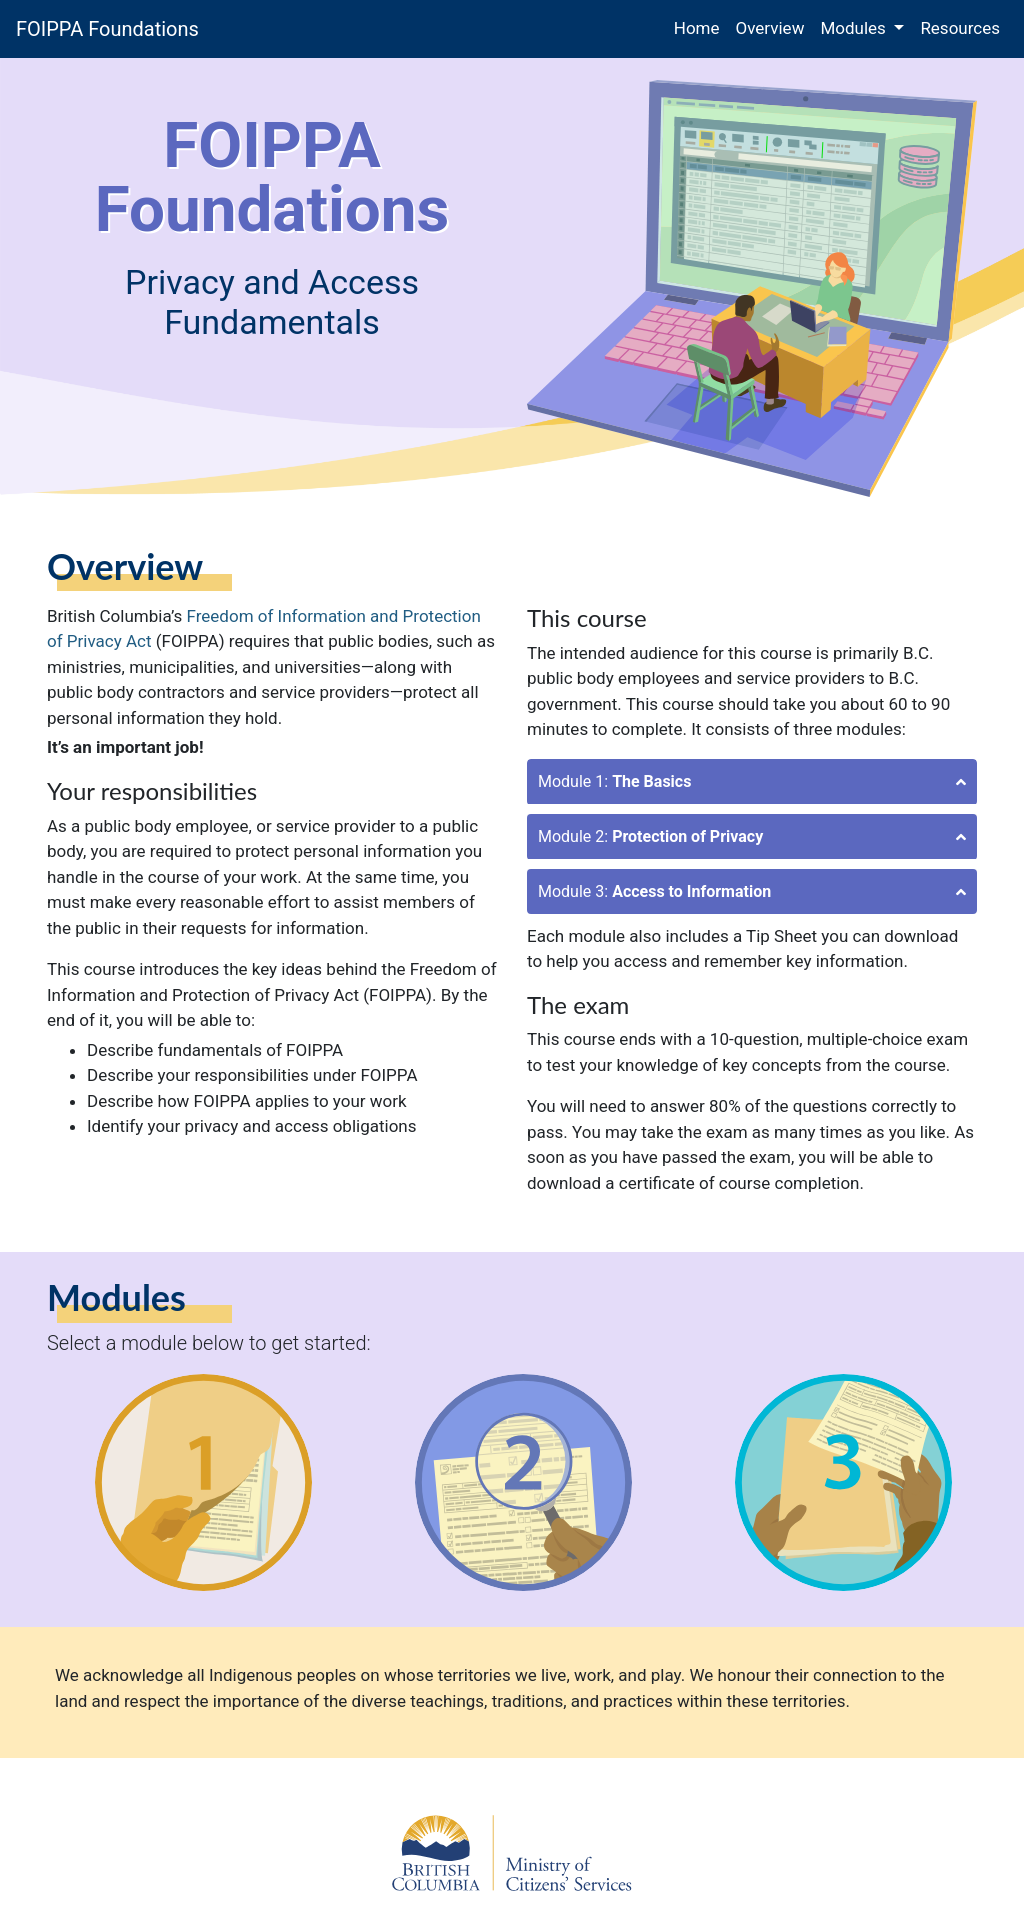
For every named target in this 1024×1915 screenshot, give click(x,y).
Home (701, 26)
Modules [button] (855, 28)
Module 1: (614, 781)
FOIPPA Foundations (107, 29)
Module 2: (650, 836)
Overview (770, 28)
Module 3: (654, 891)
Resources (960, 28)
